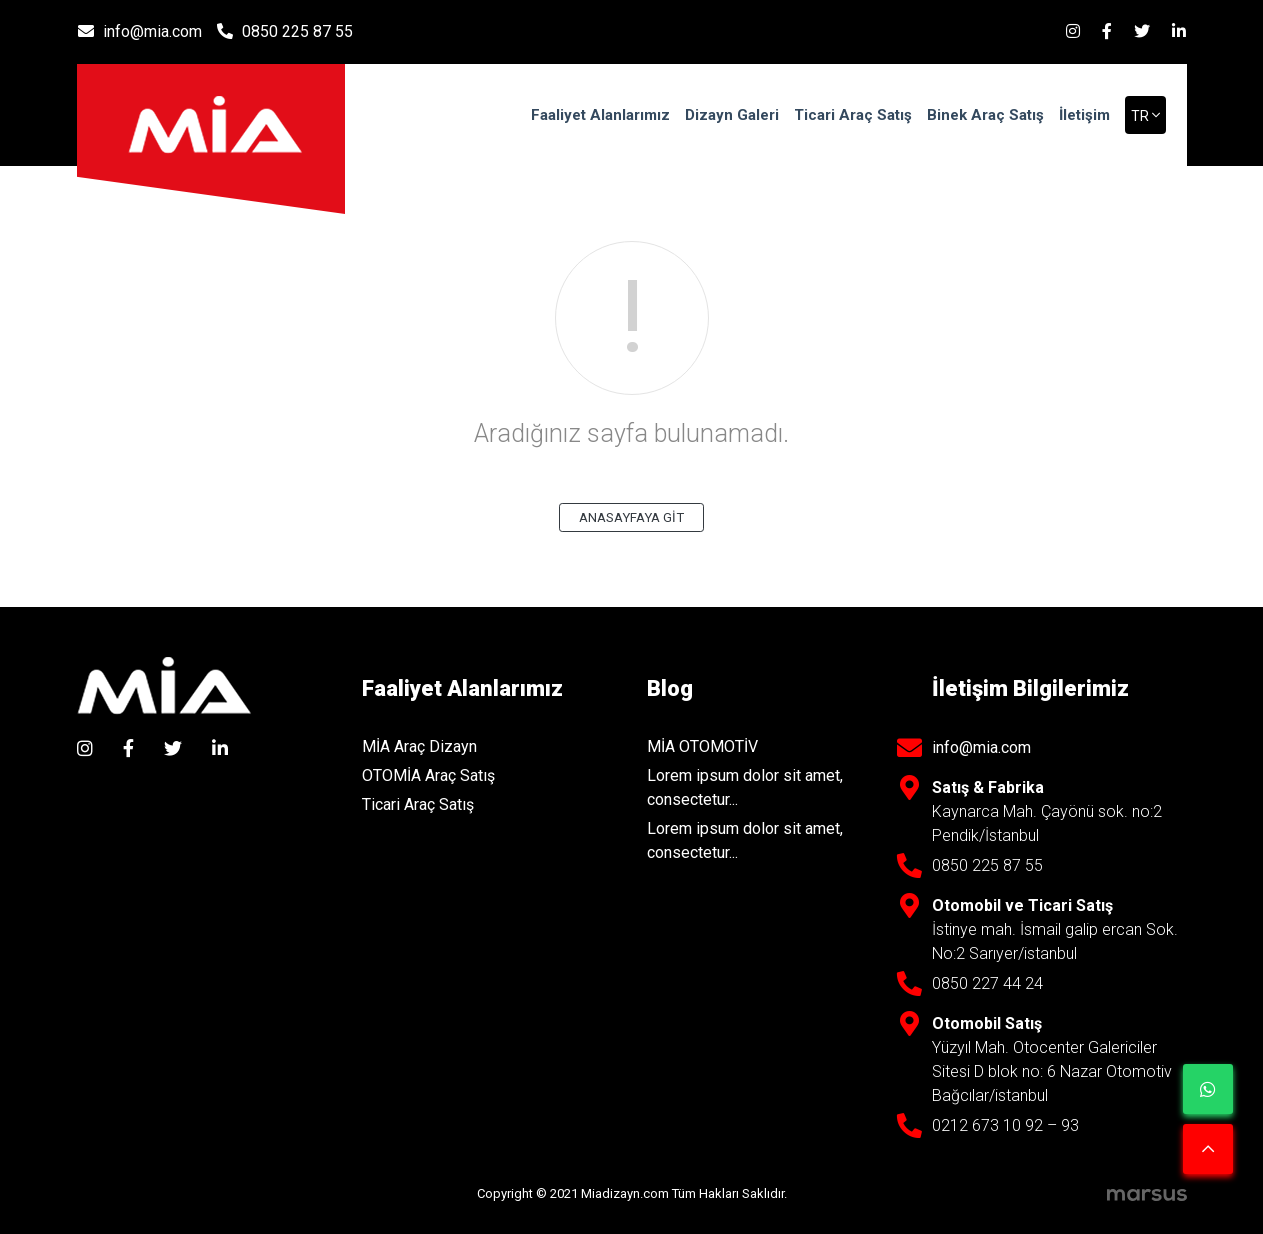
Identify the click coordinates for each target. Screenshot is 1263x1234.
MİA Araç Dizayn (419, 746)
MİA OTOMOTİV (702, 746)
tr (1141, 116)
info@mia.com (140, 31)
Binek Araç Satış (985, 115)
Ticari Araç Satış (853, 115)
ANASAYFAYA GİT (631, 517)
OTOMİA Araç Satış (428, 775)
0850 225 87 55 (285, 31)
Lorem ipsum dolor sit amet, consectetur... (745, 787)
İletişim (1084, 115)
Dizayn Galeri (732, 115)
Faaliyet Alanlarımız (600, 115)
